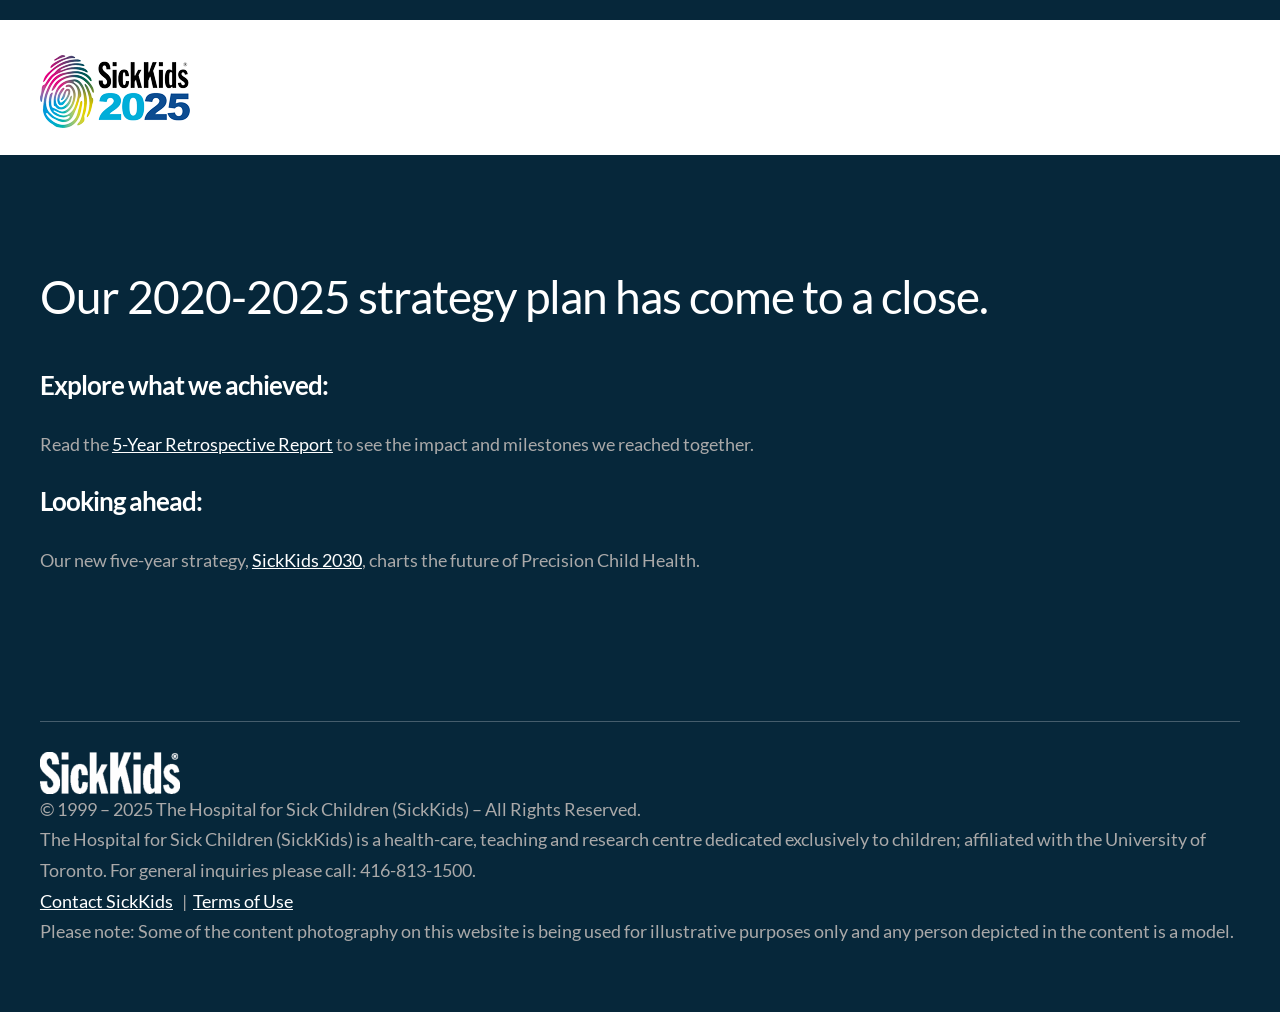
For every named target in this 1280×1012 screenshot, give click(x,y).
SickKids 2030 (307, 560)
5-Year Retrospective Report (222, 444)
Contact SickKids (106, 901)
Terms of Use (243, 901)
